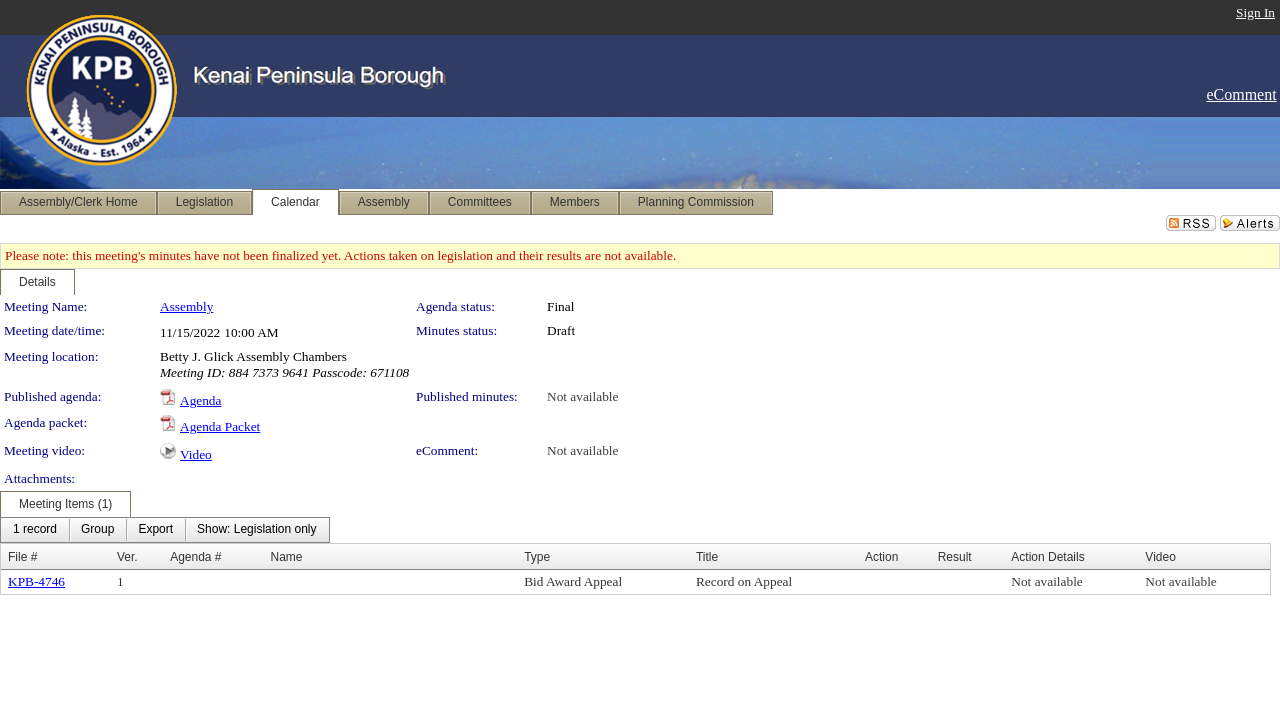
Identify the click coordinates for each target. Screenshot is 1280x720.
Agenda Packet (220, 426)
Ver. (127, 557)
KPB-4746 (36, 581)
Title (707, 557)
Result (955, 557)
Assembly (186, 306)
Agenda (200, 400)
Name (286, 557)
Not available (582, 396)
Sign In (1255, 12)
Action (881, 557)
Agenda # (195, 557)
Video (196, 454)
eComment (1241, 94)
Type (537, 557)
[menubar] (165, 530)
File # (22, 557)
